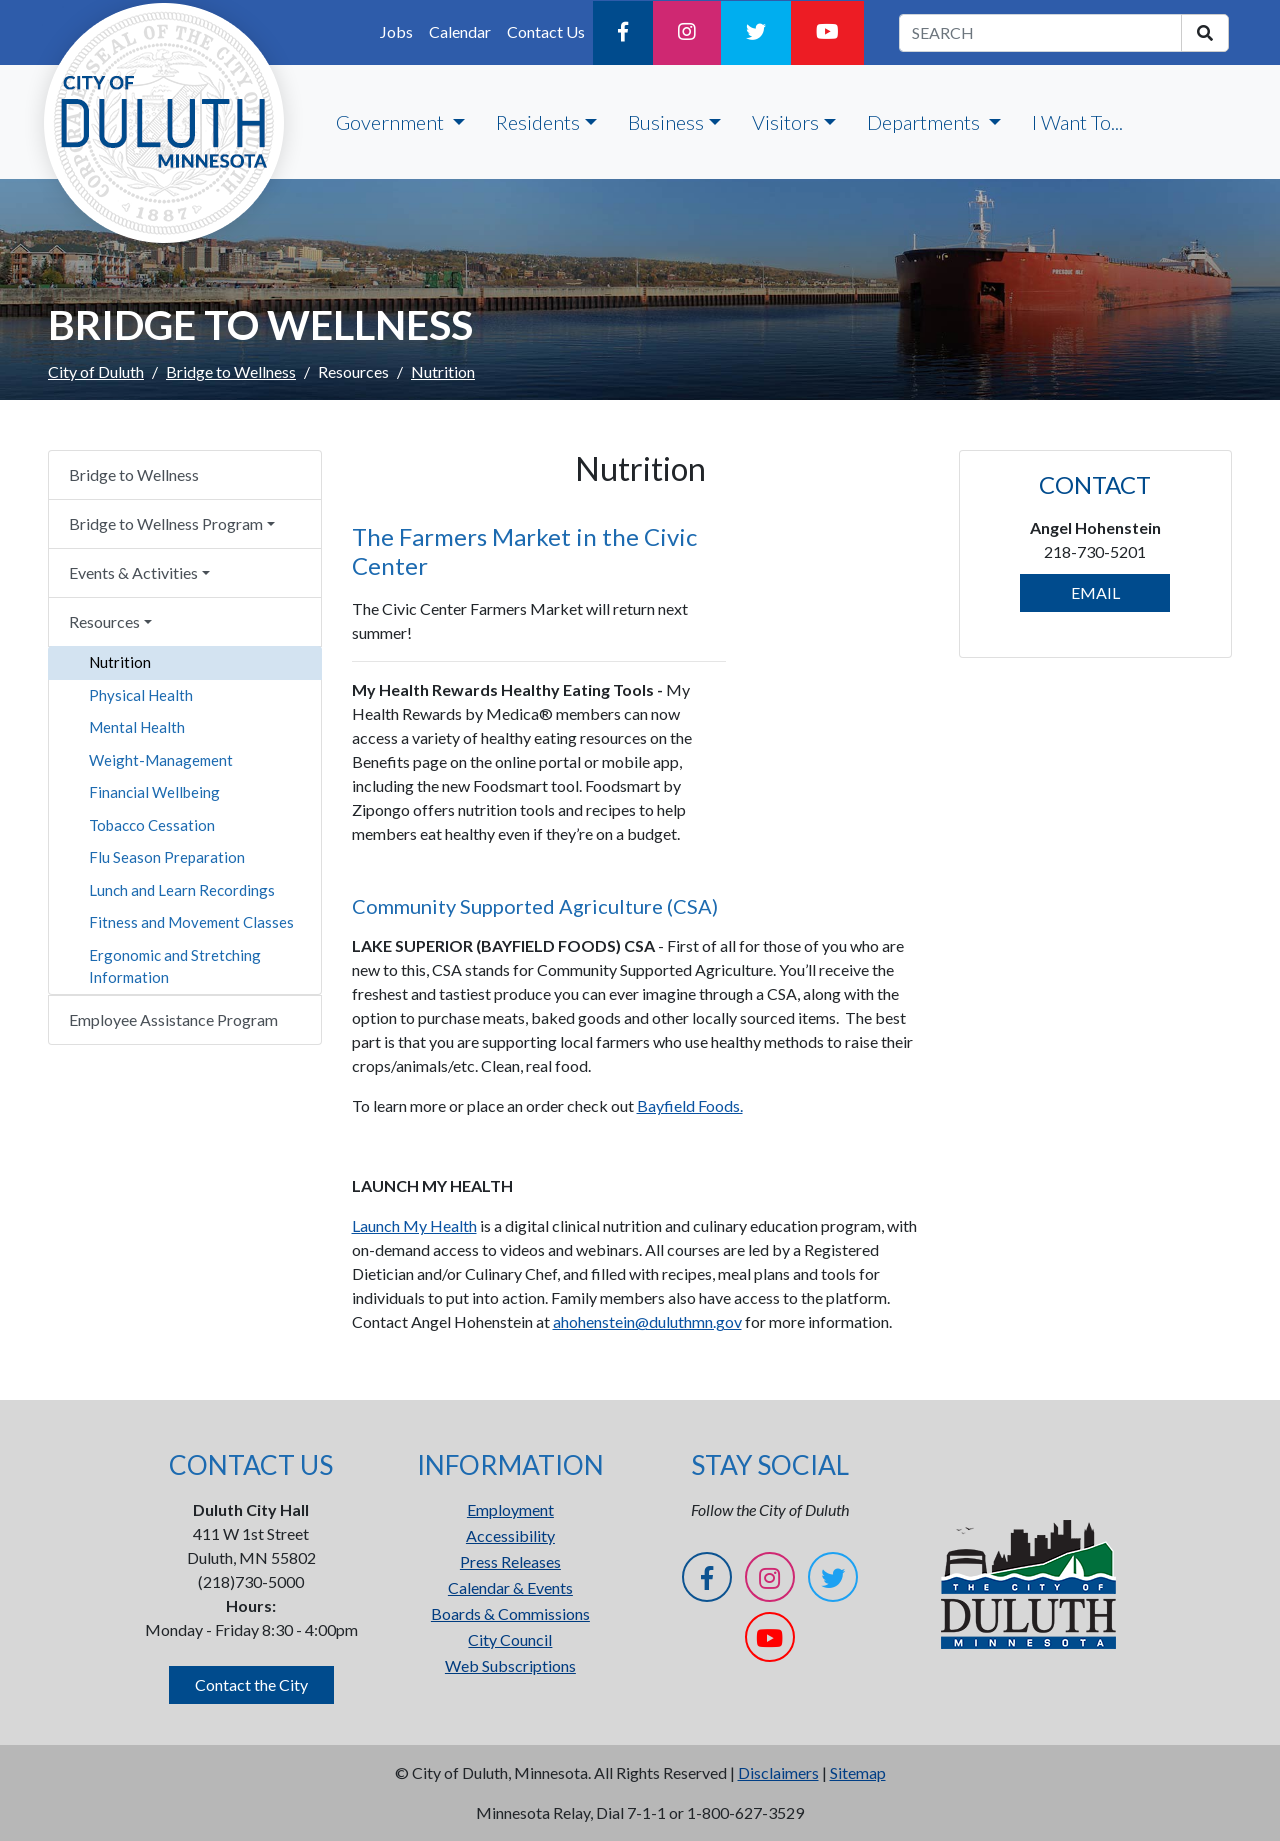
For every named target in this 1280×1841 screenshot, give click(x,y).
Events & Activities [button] (133, 572)
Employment (510, 1509)
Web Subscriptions (510, 1665)
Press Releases (510, 1561)
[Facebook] (623, 33)
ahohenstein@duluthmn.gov (647, 1321)
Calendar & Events (510, 1587)
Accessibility (510, 1535)
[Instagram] (687, 33)
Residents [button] (538, 122)
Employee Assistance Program (173, 1019)
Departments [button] (925, 122)
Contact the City (251, 1684)
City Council (510, 1639)
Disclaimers (778, 1772)
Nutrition (120, 662)
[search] (1205, 33)
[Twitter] (756, 33)
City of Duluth (96, 371)
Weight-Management (161, 760)
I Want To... (1077, 122)
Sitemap (858, 1772)
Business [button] (666, 122)
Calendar (460, 31)
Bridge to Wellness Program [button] (166, 523)
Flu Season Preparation (167, 857)
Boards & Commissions (510, 1613)
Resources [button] (104, 621)
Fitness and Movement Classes (191, 922)
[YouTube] (827, 33)
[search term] (1040, 33)
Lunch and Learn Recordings (182, 890)
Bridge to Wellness (231, 371)
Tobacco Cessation (152, 825)
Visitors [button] (785, 122)
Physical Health (141, 695)
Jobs (396, 31)
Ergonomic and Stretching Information (175, 966)
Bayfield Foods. (690, 1105)
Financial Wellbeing (154, 792)
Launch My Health (414, 1225)
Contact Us (546, 31)
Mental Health (137, 727)
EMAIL (1095, 592)
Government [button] (392, 122)
